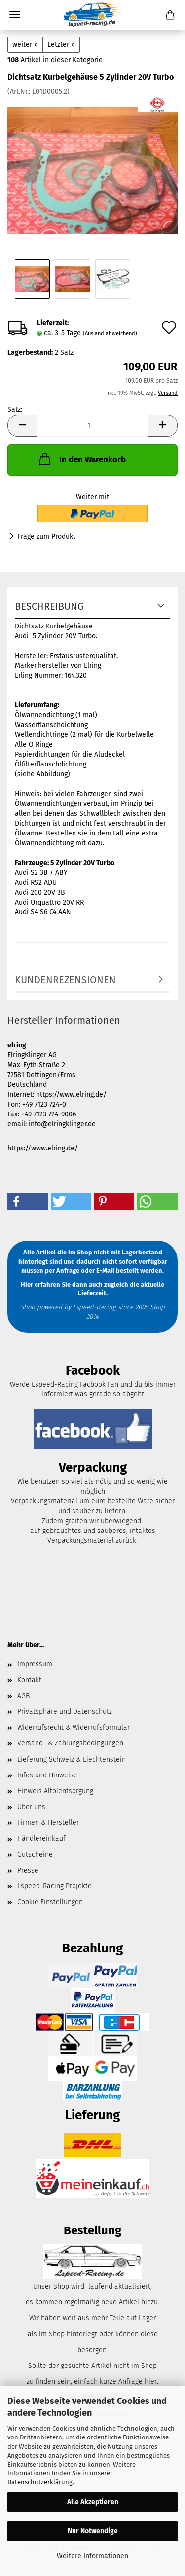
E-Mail (105, 1270)
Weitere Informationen (92, 2556)
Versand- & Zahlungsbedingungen (70, 1743)
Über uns (31, 1807)
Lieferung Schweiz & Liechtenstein (71, 1759)
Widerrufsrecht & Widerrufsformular (73, 1727)
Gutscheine (35, 1854)
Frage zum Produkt (46, 536)
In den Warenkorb (81, 459)
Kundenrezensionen (65, 980)
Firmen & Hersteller (48, 1822)
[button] (22, 426)
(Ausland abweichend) (110, 333)
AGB (23, 1696)
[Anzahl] (92, 426)
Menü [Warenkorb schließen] (14, 14)
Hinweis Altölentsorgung (55, 1791)
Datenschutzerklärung (40, 2482)
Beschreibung (49, 606)
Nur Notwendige (93, 2531)
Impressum (34, 1664)
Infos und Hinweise (47, 1775)
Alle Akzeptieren (92, 2502)
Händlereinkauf (41, 1838)
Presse (27, 1870)
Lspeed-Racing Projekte (54, 1886)
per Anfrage (62, 1270)
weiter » (25, 44)
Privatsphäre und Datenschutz (64, 1711)
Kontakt (29, 1680)
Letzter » (61, 44)
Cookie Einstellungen (50, 1902)
